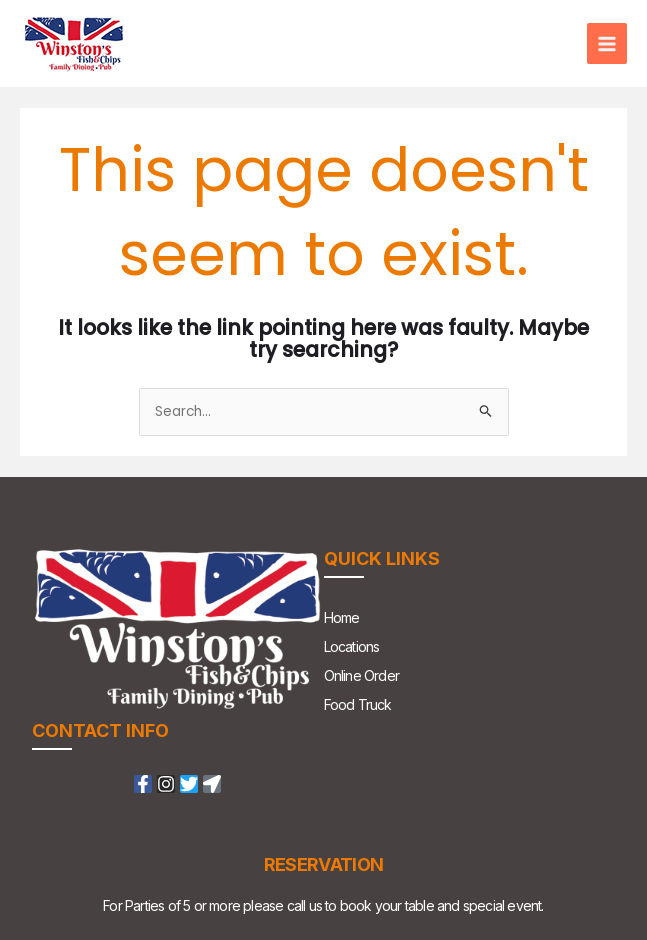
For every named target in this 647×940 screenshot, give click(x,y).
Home (342, 617)
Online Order (361, 675)
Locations (352, 646)
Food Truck (358, 704)
